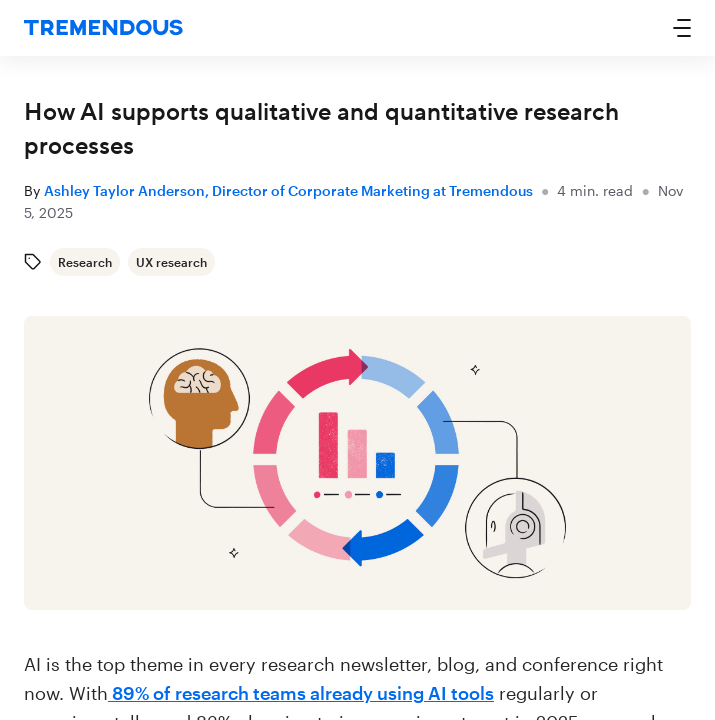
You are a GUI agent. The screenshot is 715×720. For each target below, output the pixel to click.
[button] (682, 28)
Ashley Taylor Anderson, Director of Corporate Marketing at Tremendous (288, 190)
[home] (103, 28)
